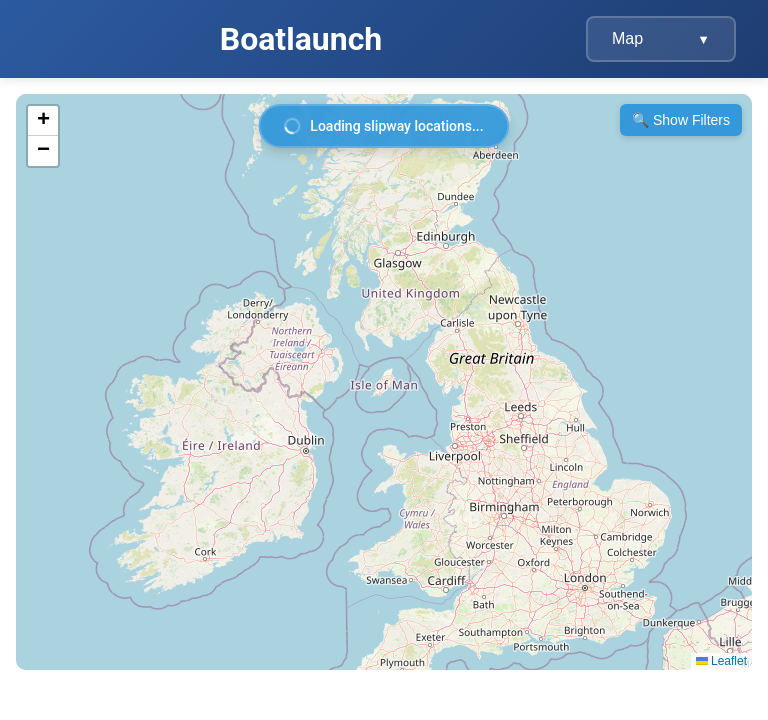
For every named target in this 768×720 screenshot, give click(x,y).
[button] (43, 121)
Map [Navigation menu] (661, 38)
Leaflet (721, 661)
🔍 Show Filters (681, 120)
